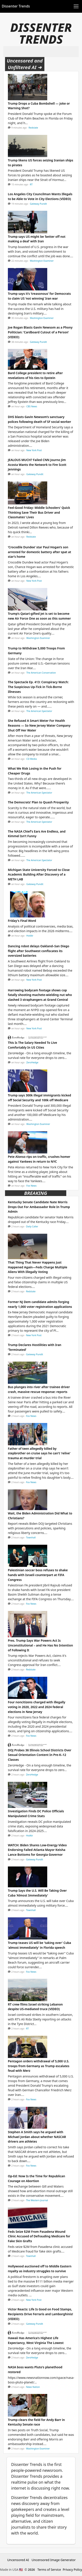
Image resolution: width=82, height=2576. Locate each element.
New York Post (34, 450)
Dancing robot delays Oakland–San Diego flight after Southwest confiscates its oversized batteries (38, 951)
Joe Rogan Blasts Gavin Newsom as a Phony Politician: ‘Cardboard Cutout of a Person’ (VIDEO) (40, 332)
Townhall (31, 1537)
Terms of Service (49, 2569)
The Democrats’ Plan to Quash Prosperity (38, 802)
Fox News (31, 1185)
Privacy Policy (72, 2569)
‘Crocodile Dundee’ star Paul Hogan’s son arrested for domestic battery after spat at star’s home (39, 552)
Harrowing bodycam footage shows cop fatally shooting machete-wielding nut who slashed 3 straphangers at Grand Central (40, 995)
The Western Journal (37, 2200)
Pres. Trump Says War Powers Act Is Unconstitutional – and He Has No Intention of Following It (40, 1645)
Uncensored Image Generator (53, 2560)
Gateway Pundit (38, 203)
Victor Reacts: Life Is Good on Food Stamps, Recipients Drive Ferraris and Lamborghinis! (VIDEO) (40, 2314)
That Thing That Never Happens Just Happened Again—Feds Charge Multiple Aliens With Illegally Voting (37, 1267)
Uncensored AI (18, 2560)
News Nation (33, 2386)
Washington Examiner (42, 260)
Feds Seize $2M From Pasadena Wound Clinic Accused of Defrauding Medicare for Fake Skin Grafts (39, 2236)
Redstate (33, 127)
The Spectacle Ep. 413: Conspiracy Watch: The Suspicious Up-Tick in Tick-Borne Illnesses (38, 687)
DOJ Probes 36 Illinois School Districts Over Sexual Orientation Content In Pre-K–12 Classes (39, 1755)
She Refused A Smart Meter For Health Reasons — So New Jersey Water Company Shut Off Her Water (39, 725)
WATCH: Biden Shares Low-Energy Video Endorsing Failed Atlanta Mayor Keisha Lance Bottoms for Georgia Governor (37, 1850)
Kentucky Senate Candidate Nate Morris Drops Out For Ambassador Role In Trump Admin (39, 1207)
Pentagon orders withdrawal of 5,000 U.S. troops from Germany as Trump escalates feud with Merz (38, 2066)
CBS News (31, 406)
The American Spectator (39, 711)
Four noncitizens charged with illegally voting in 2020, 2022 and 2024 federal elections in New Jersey (36, 1707)
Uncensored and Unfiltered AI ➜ (25, 63)
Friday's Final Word (22, 921)
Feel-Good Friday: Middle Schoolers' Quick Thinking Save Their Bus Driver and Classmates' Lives (39, 512)
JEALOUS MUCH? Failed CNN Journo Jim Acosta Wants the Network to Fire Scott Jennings (37, 464)
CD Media (31, 758)
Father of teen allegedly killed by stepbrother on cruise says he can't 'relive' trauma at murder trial (39, 1453)
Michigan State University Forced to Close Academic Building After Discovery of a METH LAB (39, 874)
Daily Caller (32, 1226)
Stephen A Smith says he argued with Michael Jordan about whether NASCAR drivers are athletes (37, 2136)
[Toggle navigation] (76, 6)
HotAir (29, 935)
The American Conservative (41, 672)
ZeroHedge (32, 1062)
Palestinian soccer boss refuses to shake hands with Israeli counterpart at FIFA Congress (38, 1575)
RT (31, 184)
